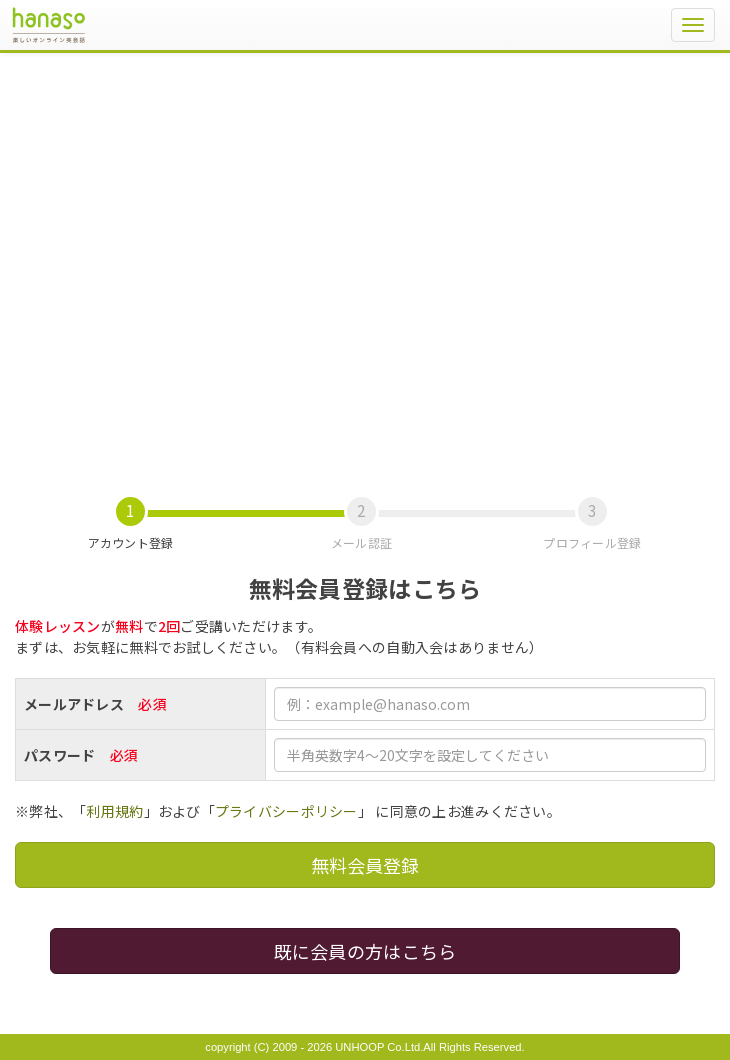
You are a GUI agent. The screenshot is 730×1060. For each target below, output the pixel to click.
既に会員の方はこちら (365, 951)
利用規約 (114, 811)
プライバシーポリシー (286, 811)
